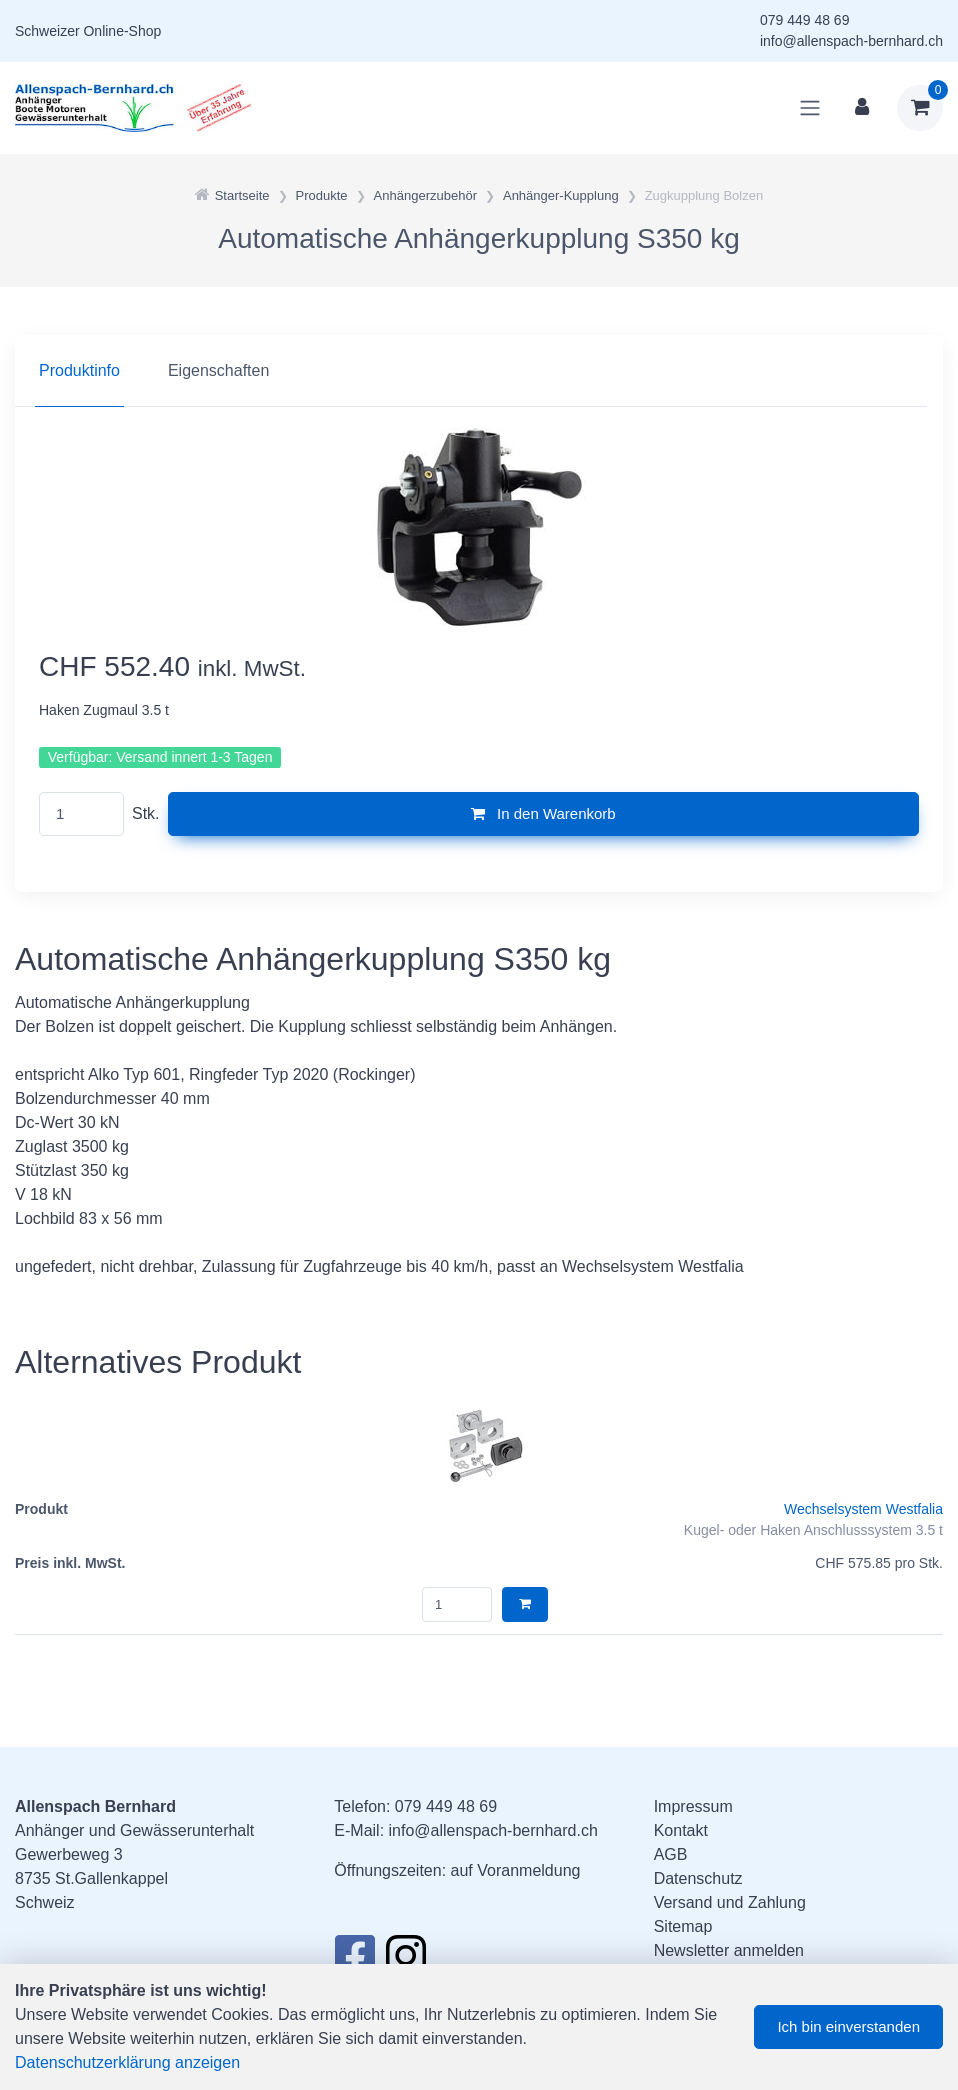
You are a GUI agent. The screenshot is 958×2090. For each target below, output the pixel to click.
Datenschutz (698, 1878)
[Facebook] (354, 1961)
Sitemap (683, 1926)
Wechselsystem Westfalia (863, 1509)
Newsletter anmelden (729, 1950)
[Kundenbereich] (862, 108)
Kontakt (681, 1830)
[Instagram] (406, 1961)
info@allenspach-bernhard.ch (851, 41)
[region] (479, 371)
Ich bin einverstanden (848, 2026)
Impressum (693, 1806)
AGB (671, 1854)
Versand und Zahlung (730, 1902)
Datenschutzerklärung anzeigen (127, 2062)
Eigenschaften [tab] (218, 370)
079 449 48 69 (805, 20)
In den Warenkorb (543, 813)
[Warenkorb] (920, 108)
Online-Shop (122, 31)
